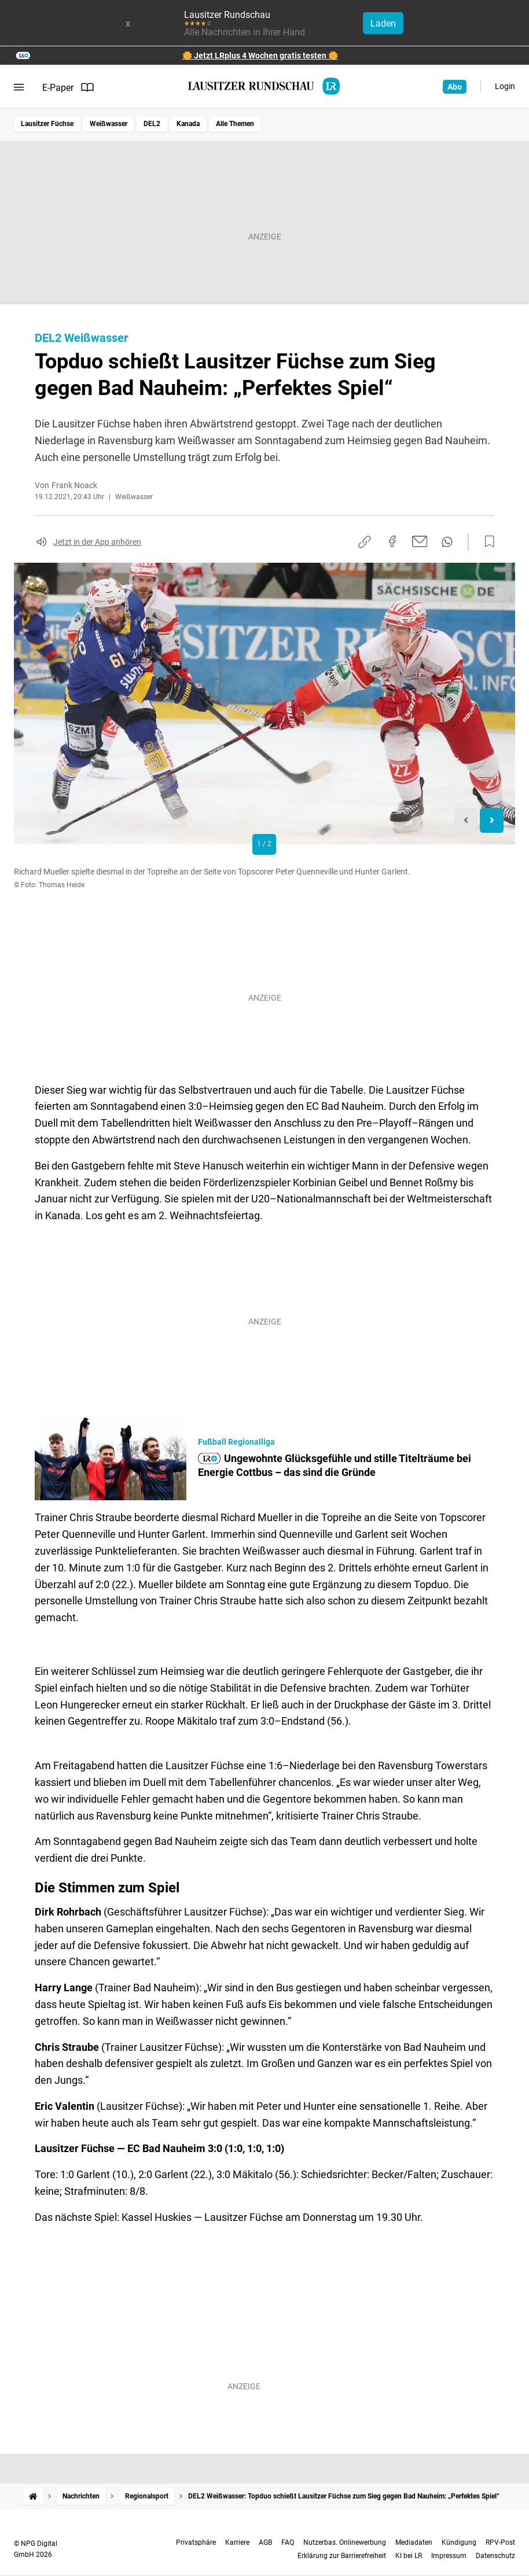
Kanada (188, 124)
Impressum (448, 2556)
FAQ (287, 2542)
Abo (454, 86)
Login (505, 86)
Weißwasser (108, 124)
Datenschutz (495, 2556)
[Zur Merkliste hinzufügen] (486, 541)
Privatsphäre (196, 2542)
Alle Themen (235, 124)
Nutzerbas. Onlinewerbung (344, 2542)
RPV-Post (500, 2542)
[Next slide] (492, 820)
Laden (383, 23)
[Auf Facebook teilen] (392, 541)
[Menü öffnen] (19, 87)
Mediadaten (413, 2542)
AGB (265, 2542)
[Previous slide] (466, 820)
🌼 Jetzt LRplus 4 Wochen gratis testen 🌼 (260, 55)
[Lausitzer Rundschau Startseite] (264, 86)
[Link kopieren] (364, 541)
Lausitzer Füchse (47, 124)
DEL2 (152, 124)
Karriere (237, 2542)
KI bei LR (408, 2556)
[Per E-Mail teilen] (420, 541)
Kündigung (459, 2542)
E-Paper (68, 87)
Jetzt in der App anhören (97, 542)
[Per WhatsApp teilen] (447, 541)
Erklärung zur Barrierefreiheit (341, 2556)
